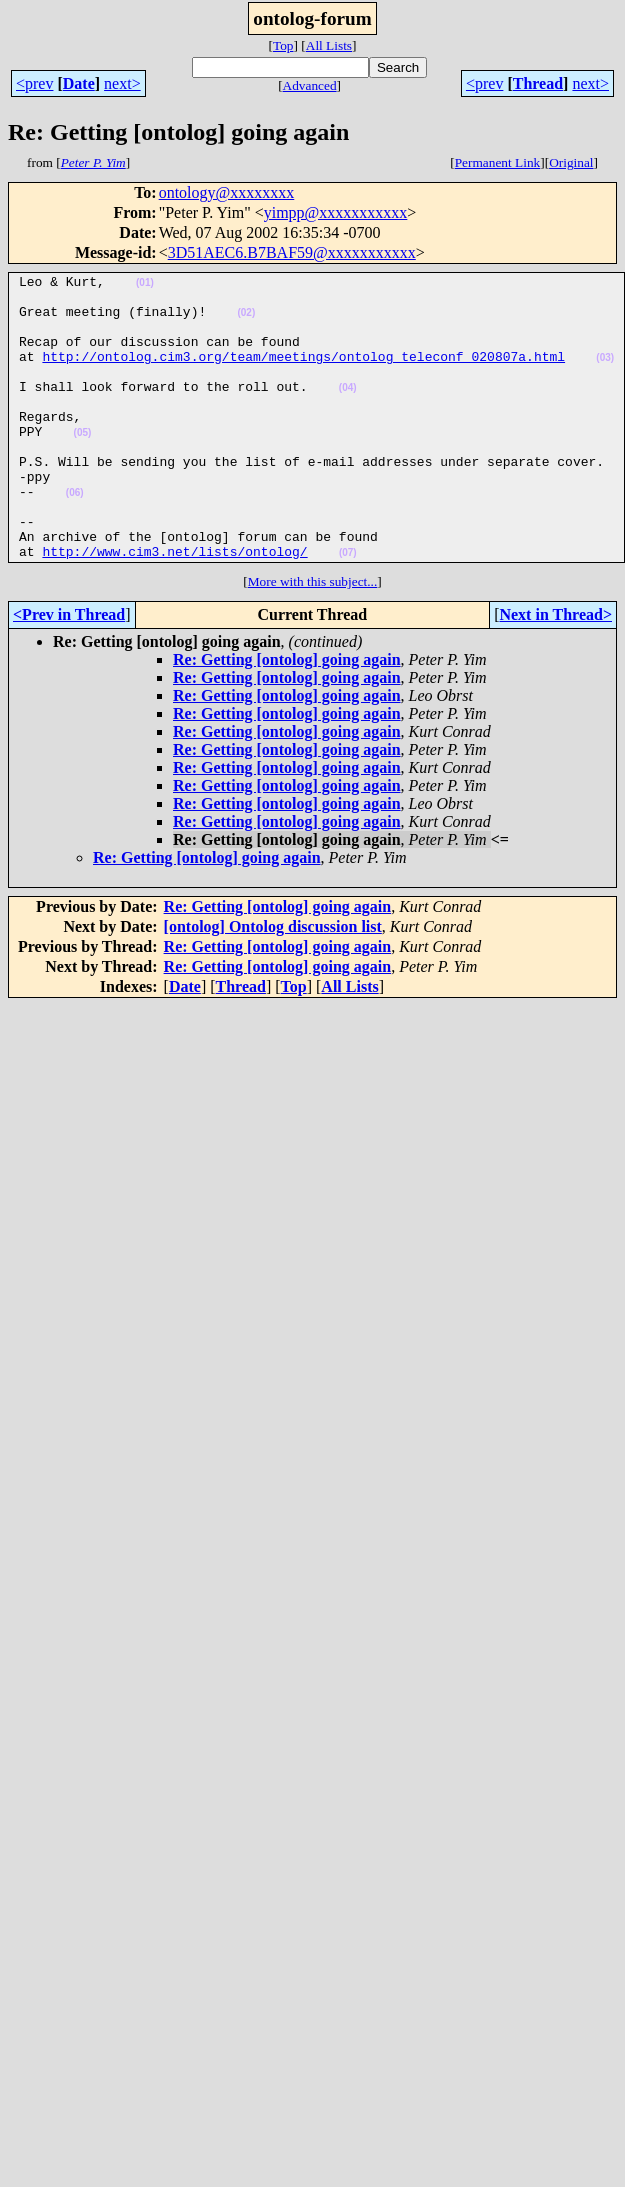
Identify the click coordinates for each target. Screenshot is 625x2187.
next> (122, 83)
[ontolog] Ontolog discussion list (273, 983)
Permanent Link (498, 162)
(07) (348, 609)
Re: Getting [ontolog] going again (287, 716)
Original (571, 162)
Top (283, 45)
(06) (75, 537)
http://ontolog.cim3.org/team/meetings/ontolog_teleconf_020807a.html (303, 374)
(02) (246, 321)
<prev (34, 83)
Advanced (310, 85)
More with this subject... (313, 638)
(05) (83, 465)
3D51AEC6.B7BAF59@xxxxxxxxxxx (292, 252)
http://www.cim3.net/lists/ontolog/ (174, 608)
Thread (538, 83)
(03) (605, 375)
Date (79, 83)
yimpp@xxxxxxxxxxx (336, 212)
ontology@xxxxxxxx (227, 192)
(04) (348, 411)
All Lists (329, 45)
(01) (145, 285)
